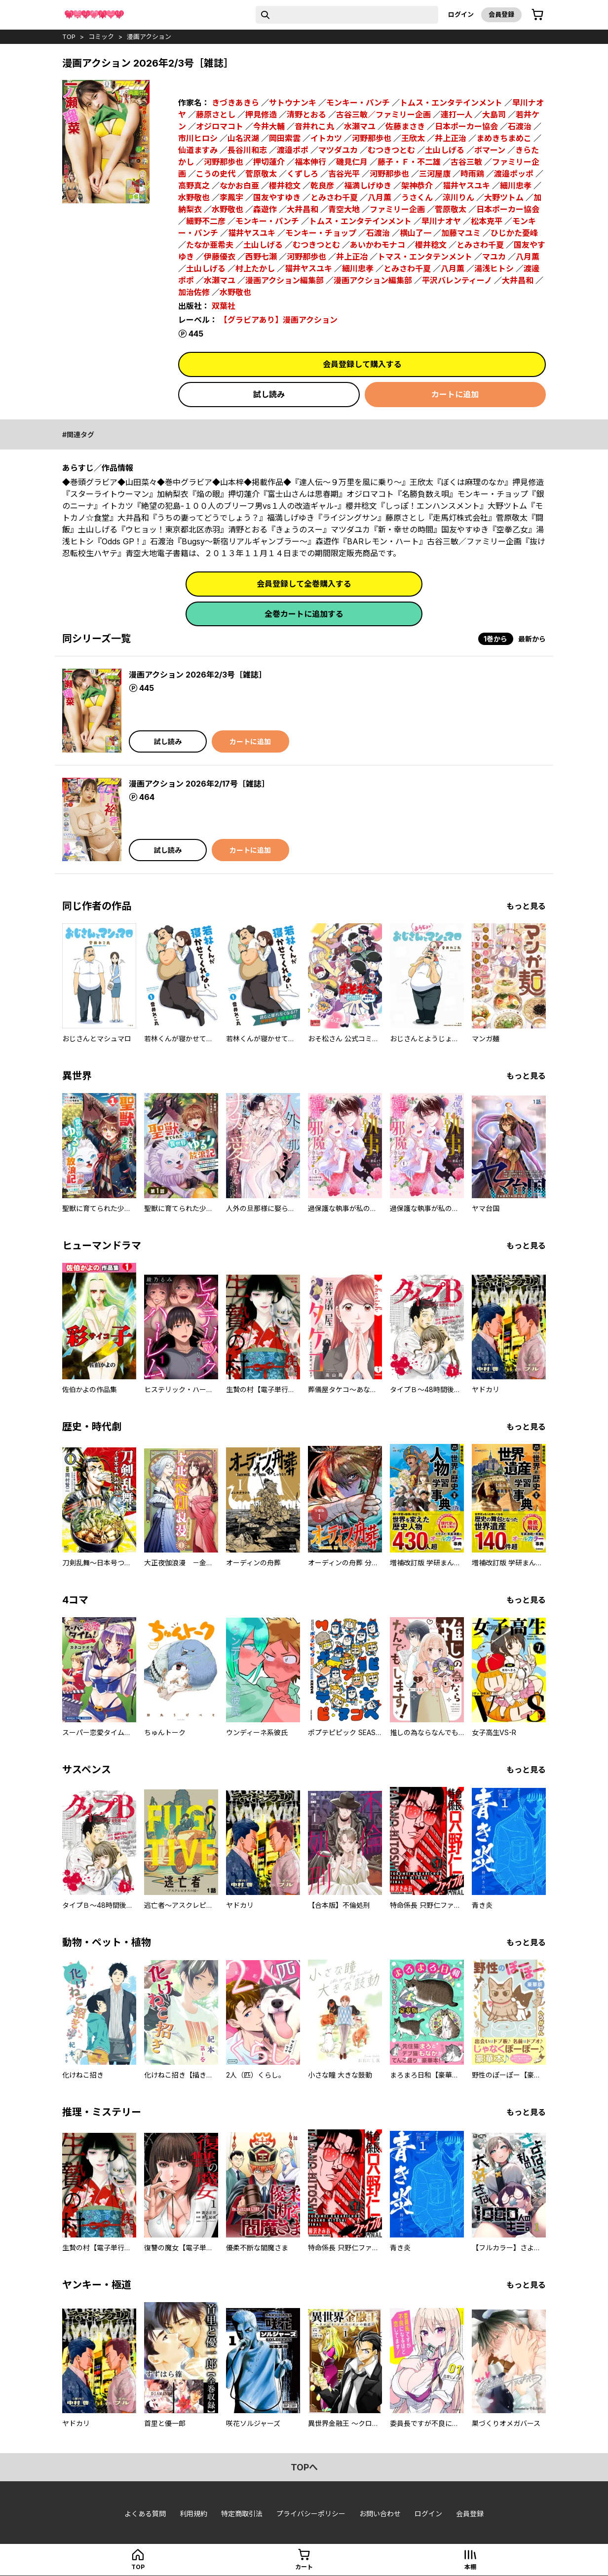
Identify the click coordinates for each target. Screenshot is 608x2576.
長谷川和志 (247, 150)
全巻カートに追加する (304, 614)
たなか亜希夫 (209, 245)
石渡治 (520, 126)
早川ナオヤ (441, 221)
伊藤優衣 (219, 257)
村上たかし (255, 268)
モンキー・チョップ (320, 233)
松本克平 (486, 221)
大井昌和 (302, 209)
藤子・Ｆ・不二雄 (409, 162)
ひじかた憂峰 (514, 233)
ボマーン (489, 150)
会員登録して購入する (362, 364)
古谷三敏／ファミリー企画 (383, 114)
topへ (304, 2467)
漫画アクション (149, 36)
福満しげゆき (367, 185)
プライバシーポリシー (310, 2513)
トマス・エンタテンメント (425, 257)
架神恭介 (417, 185)
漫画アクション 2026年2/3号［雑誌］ (197, 675)
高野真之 (194, 185)
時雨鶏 (472, 174)
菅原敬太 (261, 174)
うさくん (417, 197)
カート (304, 2567)
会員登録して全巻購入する (304, 584)
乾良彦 (322, 185)
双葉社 (223, 306)
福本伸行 (310, 162)
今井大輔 (269, 126)
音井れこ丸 (314, 126)
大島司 (494, 114)
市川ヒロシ (198, 138)
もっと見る (526, 906)
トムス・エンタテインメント (451, 103)
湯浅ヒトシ (494, 268)
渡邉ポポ (292, 150)
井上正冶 (352, 257)
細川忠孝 (516, 185)
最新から (532, 639)
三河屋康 (435, 174)
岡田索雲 (285, 138)
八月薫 (379, 197)
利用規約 (193, 2513)
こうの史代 (215, 174)
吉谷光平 (344, 174)
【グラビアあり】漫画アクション (279, 320)
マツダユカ (338, 150)
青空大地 (344, 209)
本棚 (470, 2567)
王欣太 (413, 138)
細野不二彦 (206, 221)
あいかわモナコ (377, 245)
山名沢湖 (243, 138)
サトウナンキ (292, 103)
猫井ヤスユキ (466, 185)
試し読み (269, 394)
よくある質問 (145, 2513)
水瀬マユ (360, 126)
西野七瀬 (261, 257)
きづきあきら (235, 103)
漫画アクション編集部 (284, 280)
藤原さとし (215, 114)
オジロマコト (219, 126)
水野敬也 (194, 197)
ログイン (461, 14)
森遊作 (265, 209)
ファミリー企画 (397, 209)
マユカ (494, 257)
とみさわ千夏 (334, 197)
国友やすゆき (277, 197)
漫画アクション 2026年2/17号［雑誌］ (199, 784)
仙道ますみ (198, 150)
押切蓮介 (269, 162)
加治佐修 (194, 292)
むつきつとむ (391, 150)
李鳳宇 (231, 197)
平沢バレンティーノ (457, 280)
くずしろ (302, 174)
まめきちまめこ (504, 138)
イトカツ (326, 138)
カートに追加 (455, 394)
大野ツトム (504, 197)
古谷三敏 (466, 162)
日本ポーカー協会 (466, 126)
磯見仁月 (352, 162)
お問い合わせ (380, 2513)
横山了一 (415, 233)
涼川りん (458, 197)
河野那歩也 (371, 138)
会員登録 (501, 14)
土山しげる (444, 150)
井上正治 (450, 138)
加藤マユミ (461, 233)
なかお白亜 (239, 185)
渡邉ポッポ (513, 174)
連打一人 (456, 114)
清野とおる (306, 114)
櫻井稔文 (285, 185)
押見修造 (261, 114)
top (69, 36)
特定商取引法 (242, 2513)
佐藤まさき (405, 126)
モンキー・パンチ (358, 103)
